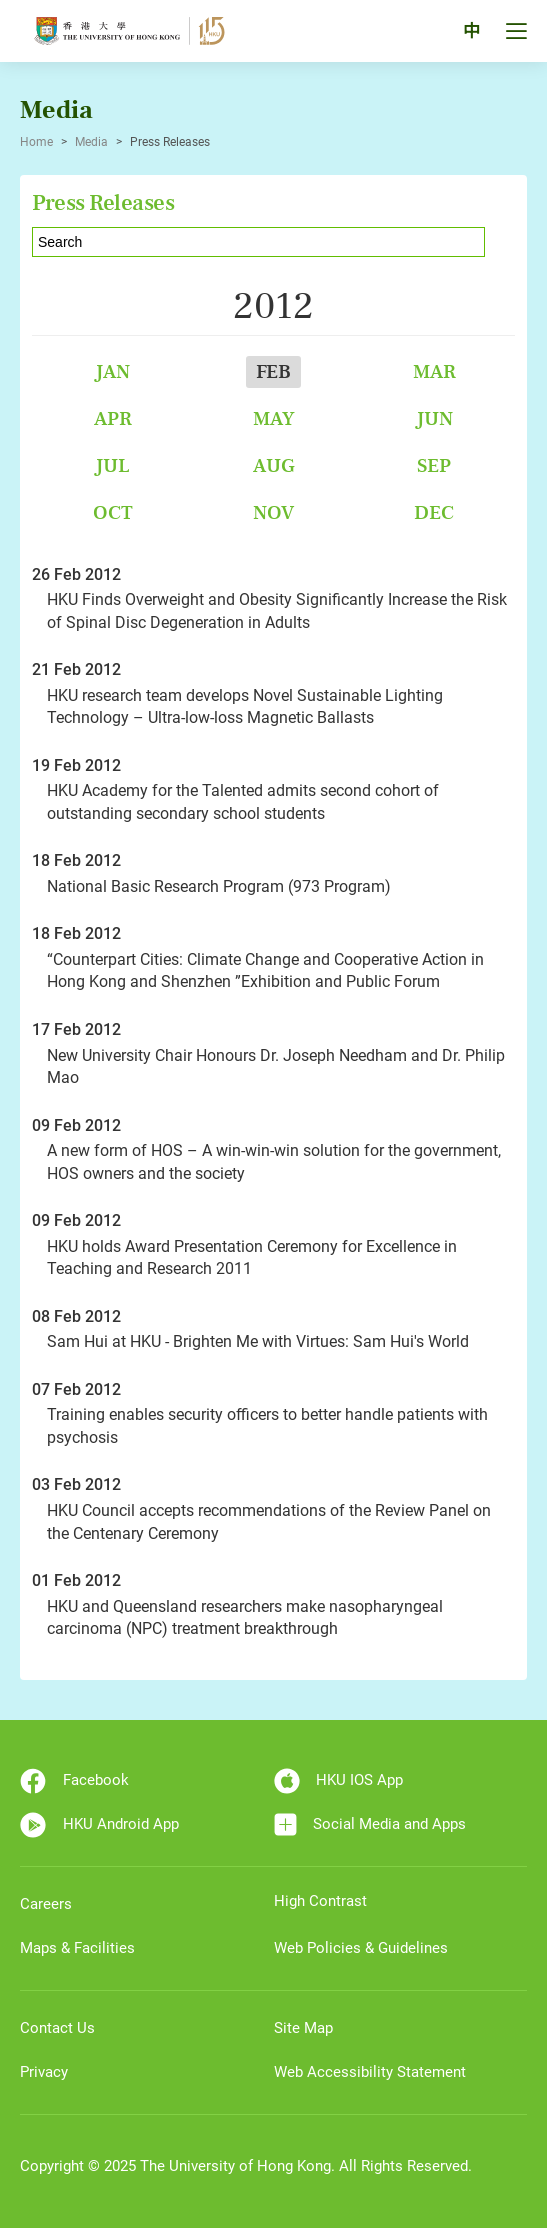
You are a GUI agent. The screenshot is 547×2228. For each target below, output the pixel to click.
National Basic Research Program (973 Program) (219, 886)
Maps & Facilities (77, 1948)
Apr (113, 418)
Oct (113, 512)
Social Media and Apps (370, 1824)
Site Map (303, 2028)
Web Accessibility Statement (370, 2072)
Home (36, 142)
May (274, 418)
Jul (112, 465)
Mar (434, 371)
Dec (434, 512)
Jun (434, 418)
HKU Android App (99, 1825)
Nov (273, 512)
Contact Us (57, 2028)
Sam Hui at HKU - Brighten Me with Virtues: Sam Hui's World (258, 1341)
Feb (273, 371)
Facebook (74, 1781)
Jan (112, 371)
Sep (434, 465)
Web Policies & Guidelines (361, 1948)
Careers (46, 1904)
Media (91, 142)
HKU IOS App (339, 1781)
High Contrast (320, 1901)
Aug (274, 465)
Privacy (44, 2072)
